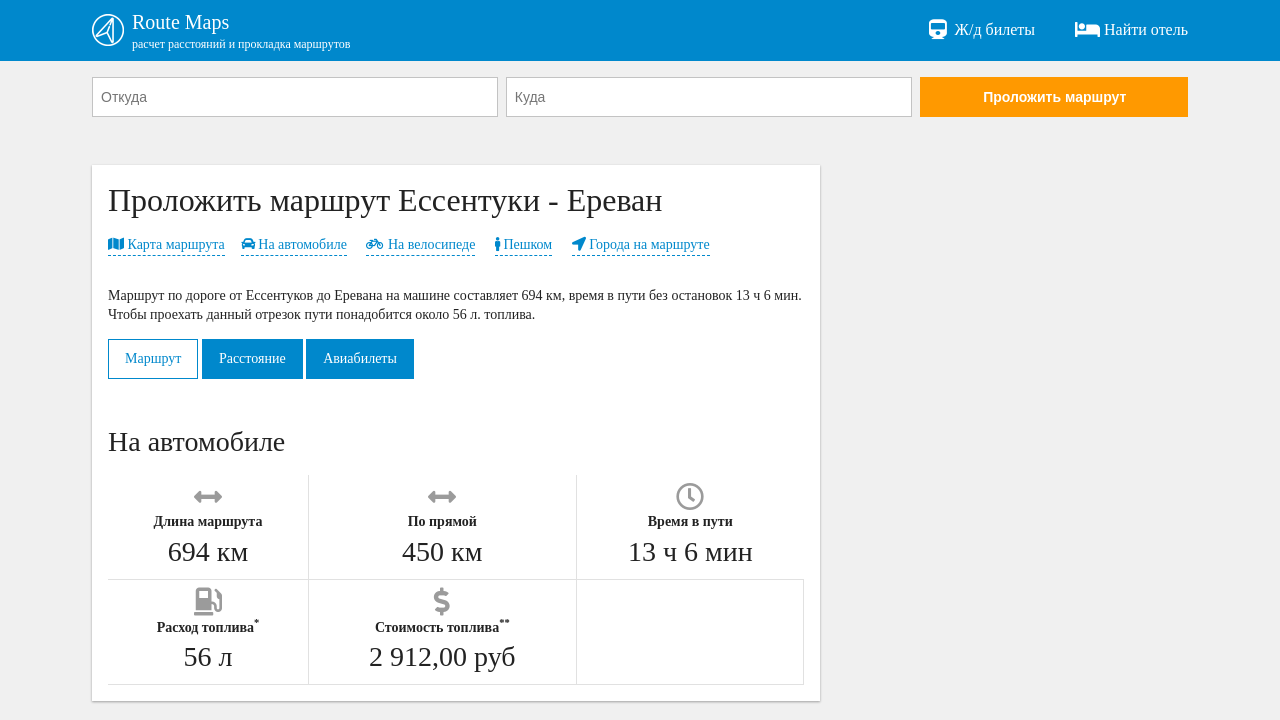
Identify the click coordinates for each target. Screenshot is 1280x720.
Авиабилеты (360, 358)
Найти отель (1131, 30)
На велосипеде (420, 244)
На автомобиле (294, 244)
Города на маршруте (641, 244)
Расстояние (252, 358)
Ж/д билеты (980, 30)
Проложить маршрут (1054, 97)
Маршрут (153, 358)
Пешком (523, 244)
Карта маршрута (166, 244)
